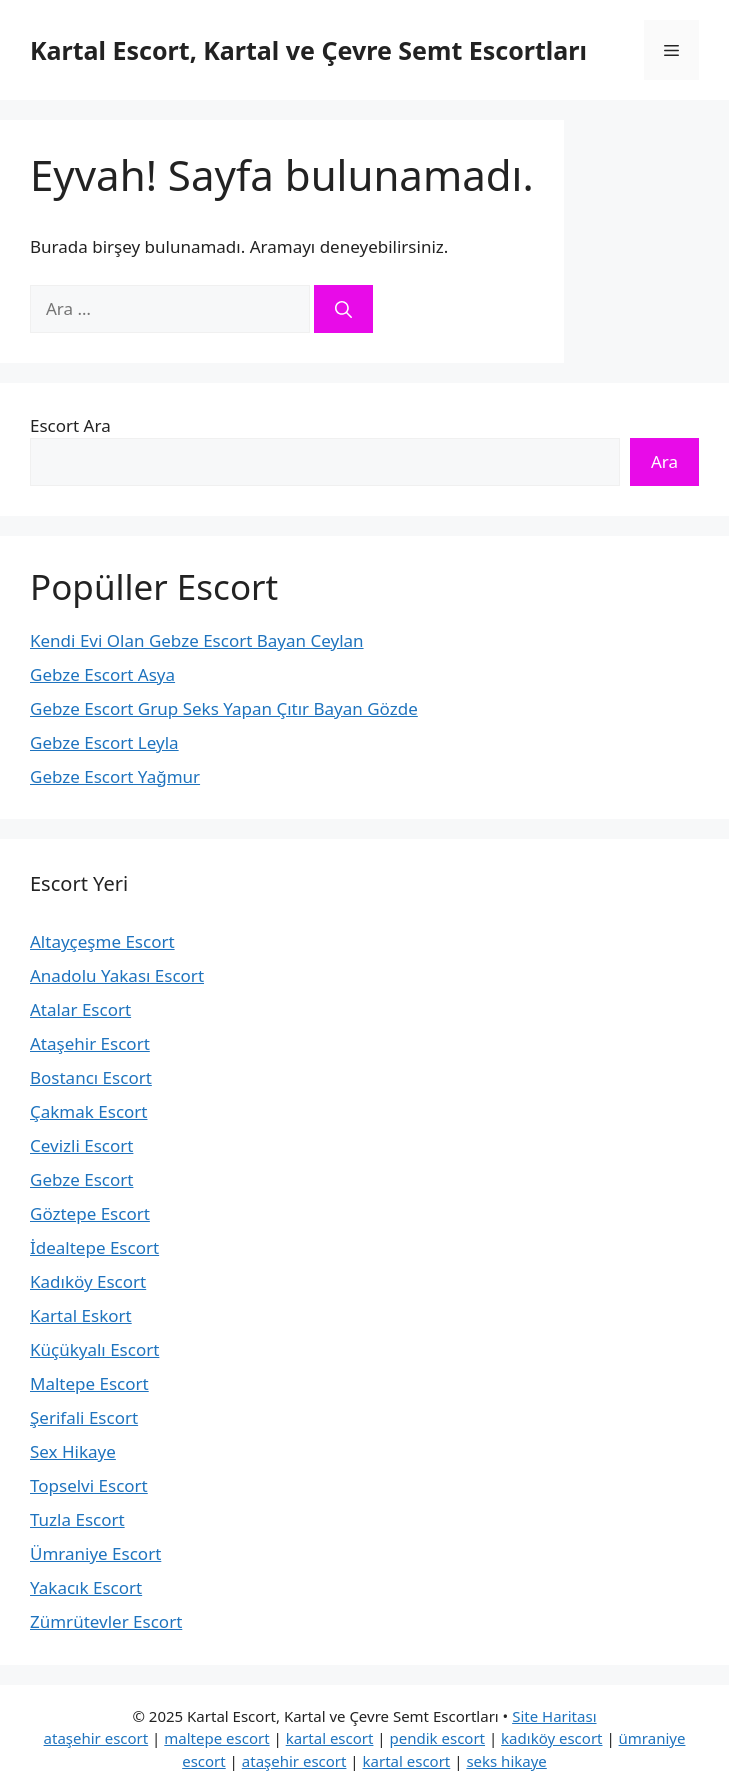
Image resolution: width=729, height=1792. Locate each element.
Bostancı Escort (91, 1077)
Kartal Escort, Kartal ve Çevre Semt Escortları (308, 50)
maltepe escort (216, 1738)
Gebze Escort (81, 1179)
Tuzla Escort (77, 1519)
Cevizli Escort (81, 1145)
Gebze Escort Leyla (104, 742)
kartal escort (330, 1738)
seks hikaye (506, 1761)
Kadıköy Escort (88, 1281)
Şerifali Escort (84, 1417)
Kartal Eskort (81, 1315)
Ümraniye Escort (95, 1553)
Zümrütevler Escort (106, 1621)
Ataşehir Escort (90, 1043)
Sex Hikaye (73, 1451)
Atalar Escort (80, 1009)
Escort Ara (70, 425)
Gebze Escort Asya (102, 674)
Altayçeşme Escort (102, 941)
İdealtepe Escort (94, 1247)
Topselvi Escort (89, 1485)
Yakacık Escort (86, 1587)
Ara (664, 461)
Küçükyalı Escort (94, 1349)
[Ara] (343, 309)
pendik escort (438, 1738)
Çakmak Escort (89, 1111)
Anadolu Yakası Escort (117, 975)
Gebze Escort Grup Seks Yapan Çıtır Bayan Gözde (224, 708)
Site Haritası (554, 1716)
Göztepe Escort (90, 1213)
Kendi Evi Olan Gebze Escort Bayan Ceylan (197, 640)
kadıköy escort (551, 1738)
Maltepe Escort (89, 1383)
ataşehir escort (96, 1738)
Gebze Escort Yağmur (115, 776)
